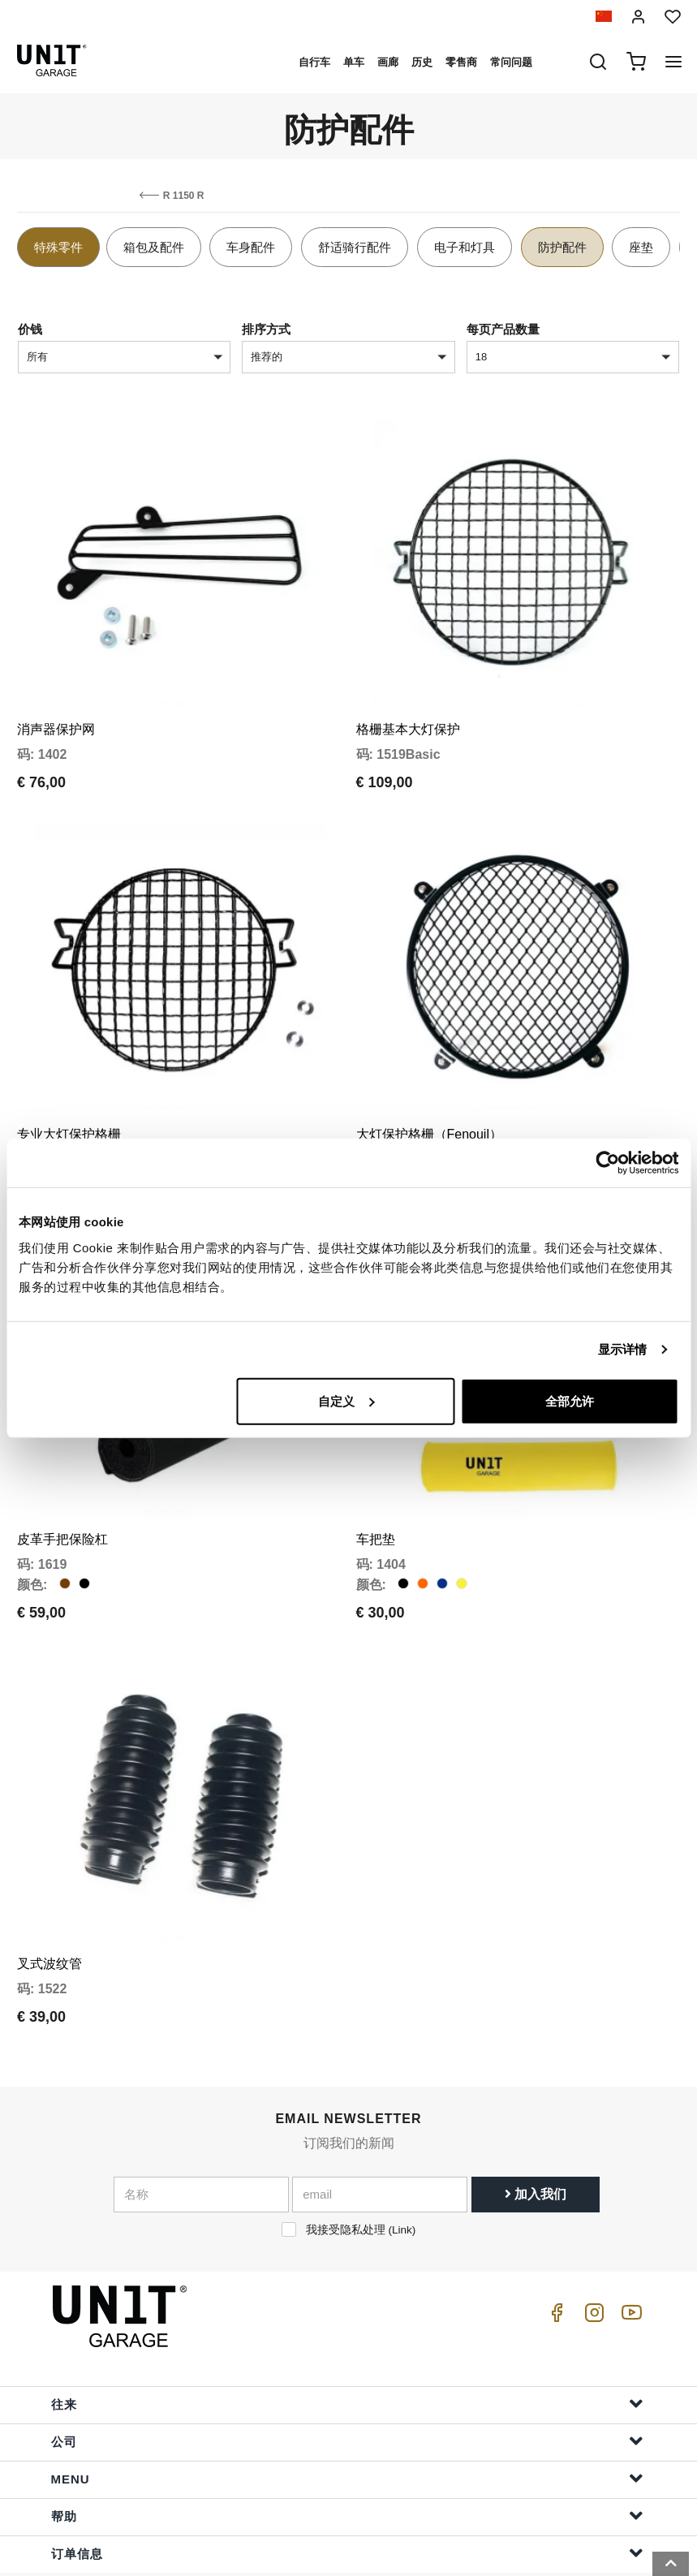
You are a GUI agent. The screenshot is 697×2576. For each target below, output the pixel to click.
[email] (379, 2133)
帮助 (347, 2453)
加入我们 (535, 2132)
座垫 (641, 247)
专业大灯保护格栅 (69, 1103)
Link (402, 2168)
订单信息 (347, 2490)
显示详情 (622, 1349)
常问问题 (511, 62)
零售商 (461, 62)
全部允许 (569, 1400)
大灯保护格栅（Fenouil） (429, 1103)
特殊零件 (58, 247)
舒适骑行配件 (354, 247)
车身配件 (250, 247)
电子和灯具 (464, 247)
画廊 (387, 62)
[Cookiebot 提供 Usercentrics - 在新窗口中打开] (607, 1163)
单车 (353, 62)
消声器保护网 (56, 714)
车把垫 (375, 1493)
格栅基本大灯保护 (408, 714)
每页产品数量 (503, 329)
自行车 (314, 62)
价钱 (30, 329)
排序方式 (266, 329)
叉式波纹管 (49, 1902)
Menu (347, 2416)
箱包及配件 (153, 247)
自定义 (346, 1400)
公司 (347, 2378)
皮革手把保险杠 (62, 1493)
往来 (347, 2341)
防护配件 (562, 247)
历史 (421, 62)
